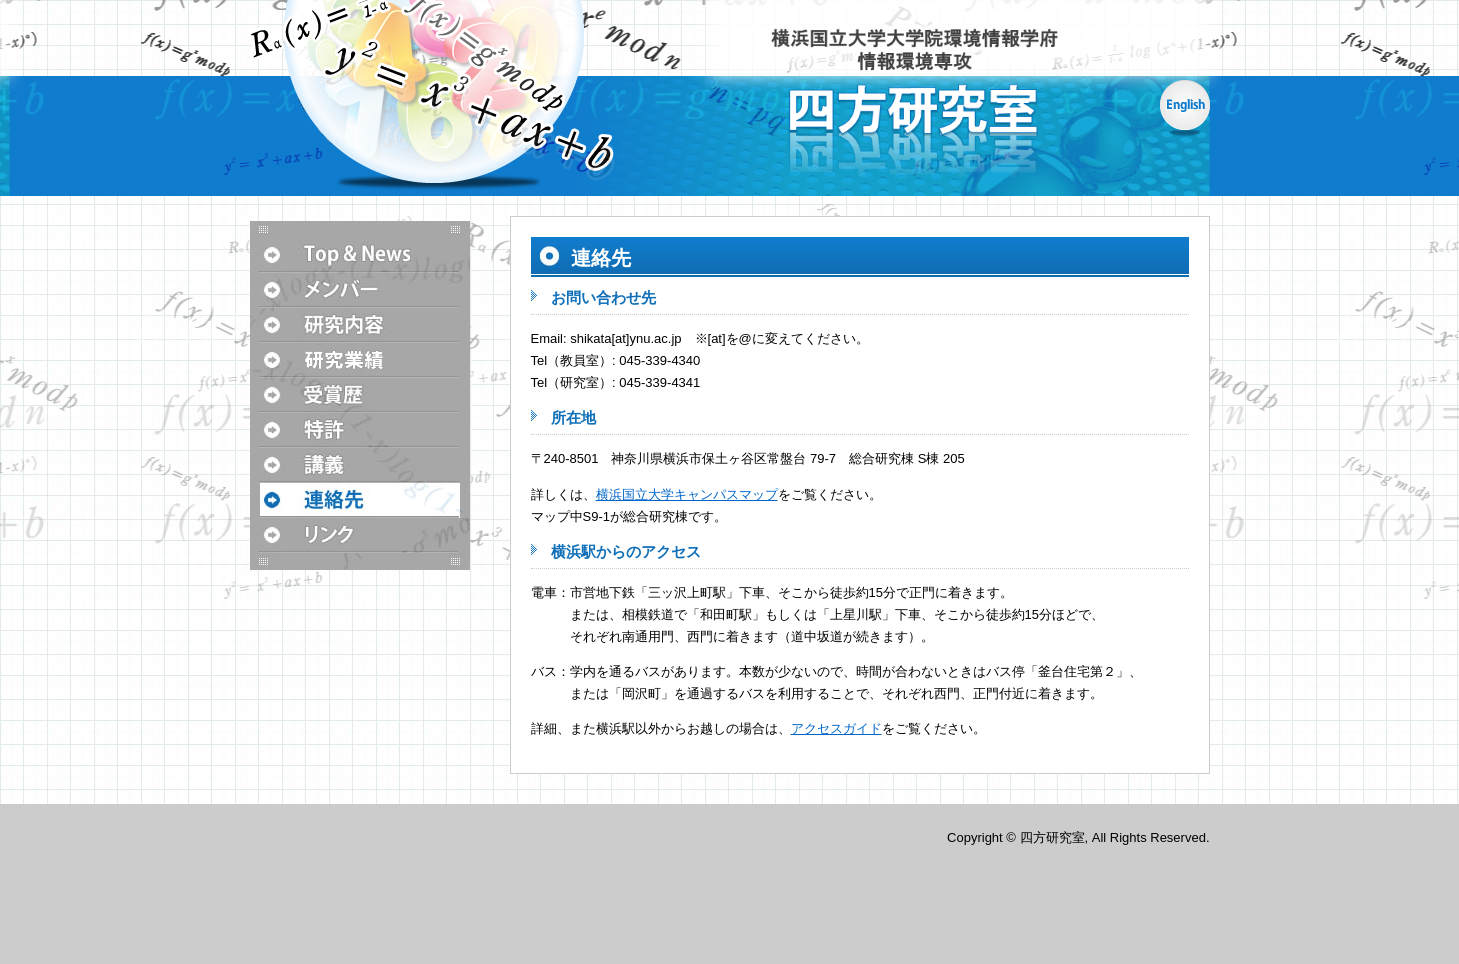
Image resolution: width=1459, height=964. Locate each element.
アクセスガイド (836, 728)
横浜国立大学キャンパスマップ (687, 494)
